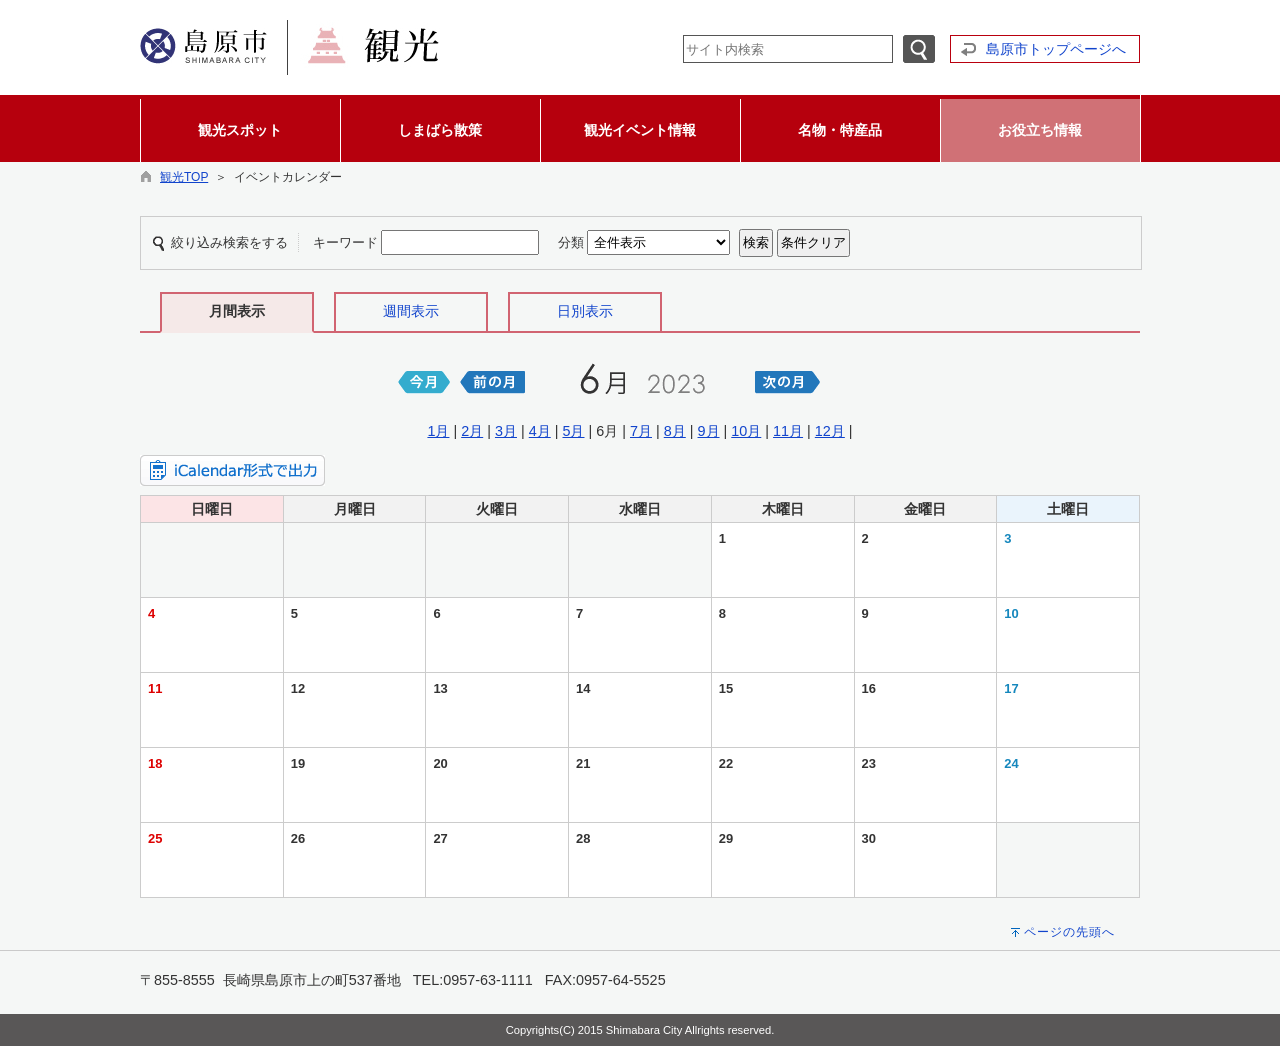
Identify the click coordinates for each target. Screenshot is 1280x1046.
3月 (506, 431)
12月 (830, 431)
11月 (788, 431)
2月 (472, 431)
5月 (573, 431)
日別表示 (585, 311)
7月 (641, 431)
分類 (571, 242)
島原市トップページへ (1056, 49)
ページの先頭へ (1069, 932)
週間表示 (411, 311)
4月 (540, 431)
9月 (709, 431)
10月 (746, 431)
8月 (675, 431)
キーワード (345, 242)
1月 (438, 431)
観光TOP (184, 177)
